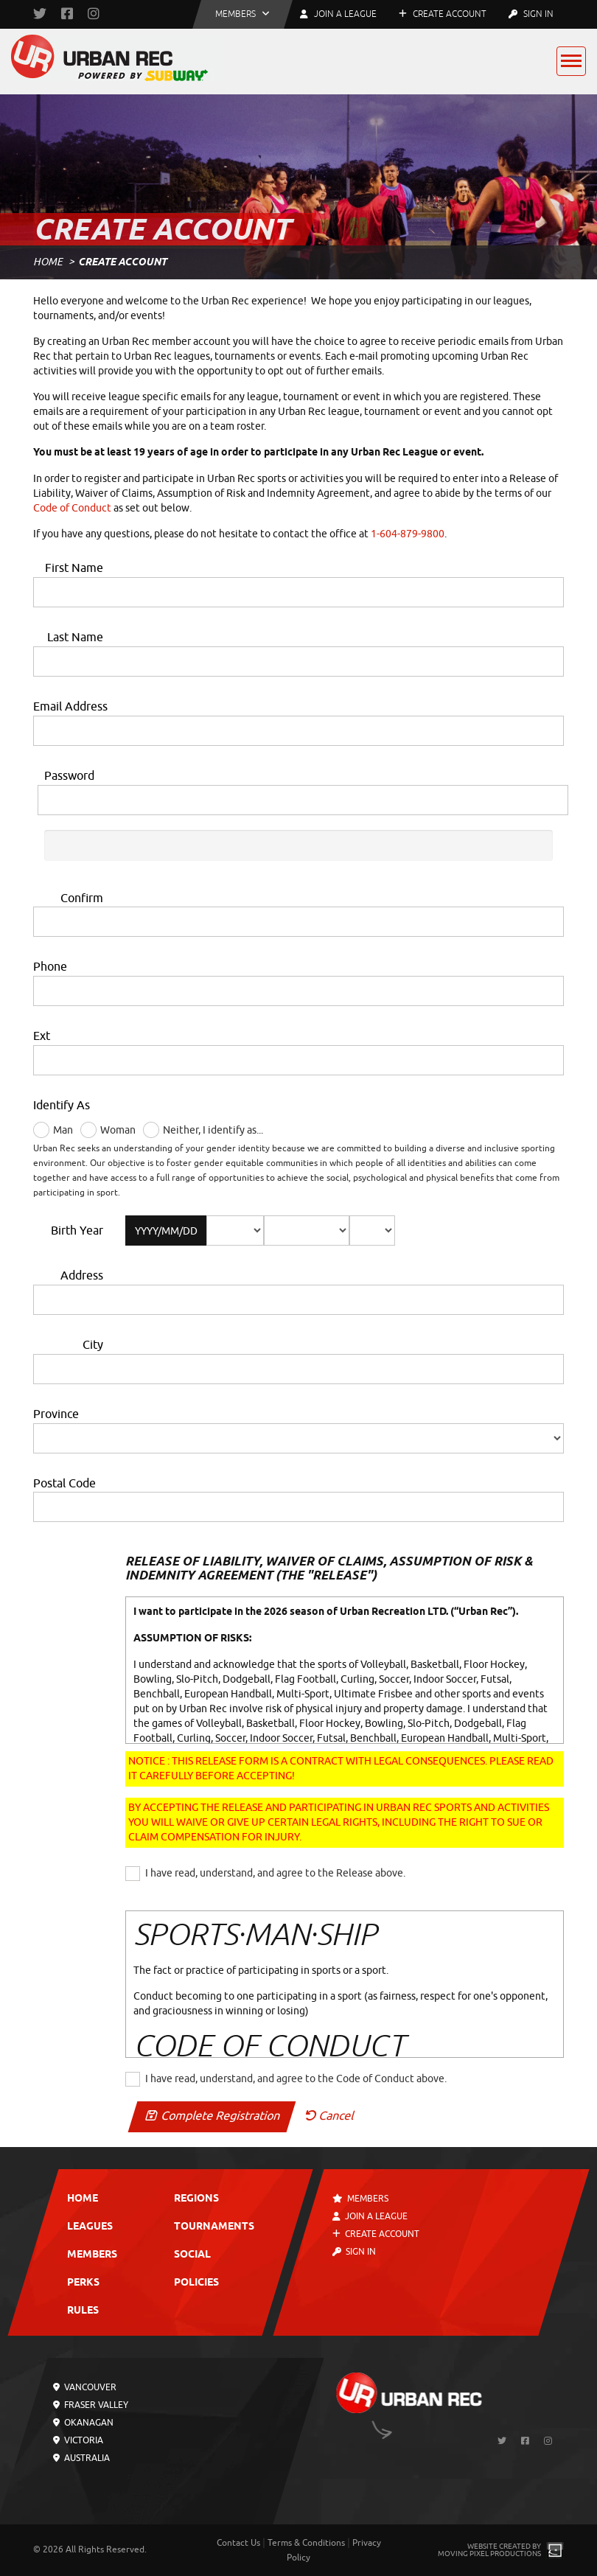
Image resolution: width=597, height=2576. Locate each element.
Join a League (370, 2216)
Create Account (442, 14)
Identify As (61, 1105)
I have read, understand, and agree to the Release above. (275, 1873)
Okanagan (83, 2423)
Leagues (90, 2227)
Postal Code (64, 1483)
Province (56, 1414)
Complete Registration (212, 2116)
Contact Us (238, 2543)
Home (48, 262)
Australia (81, 2458)
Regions (196, 2199)
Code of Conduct (72, 508)
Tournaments (214, 2227)
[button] (242, 14)
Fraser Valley (90, 2405)
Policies (196, 2283)
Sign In (531, 14)
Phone (50, 967)
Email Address (70, 706)
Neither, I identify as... (213, 1130)
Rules (83, 2311)
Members (92, 2255)
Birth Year (77, 1231)
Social (192, 2255)
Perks (83, 2283)
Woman (118, 1130)
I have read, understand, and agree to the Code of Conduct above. (296, 2079)
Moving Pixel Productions (489, 2553)
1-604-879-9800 (407, 534)
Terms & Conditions (306, 2543)
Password (69, 776)
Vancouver (84, 2387)
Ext (41, 1036)
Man (63, 1130)
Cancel (329, 2116)
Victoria (78, 2440)
